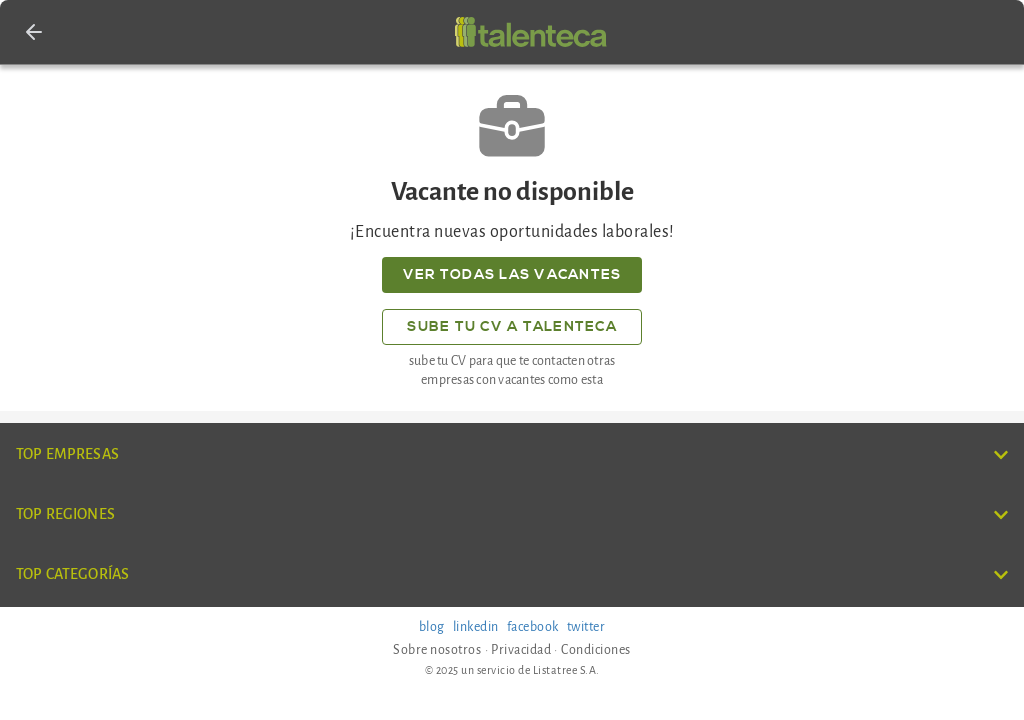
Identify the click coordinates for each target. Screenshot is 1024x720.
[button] (34, 32)
